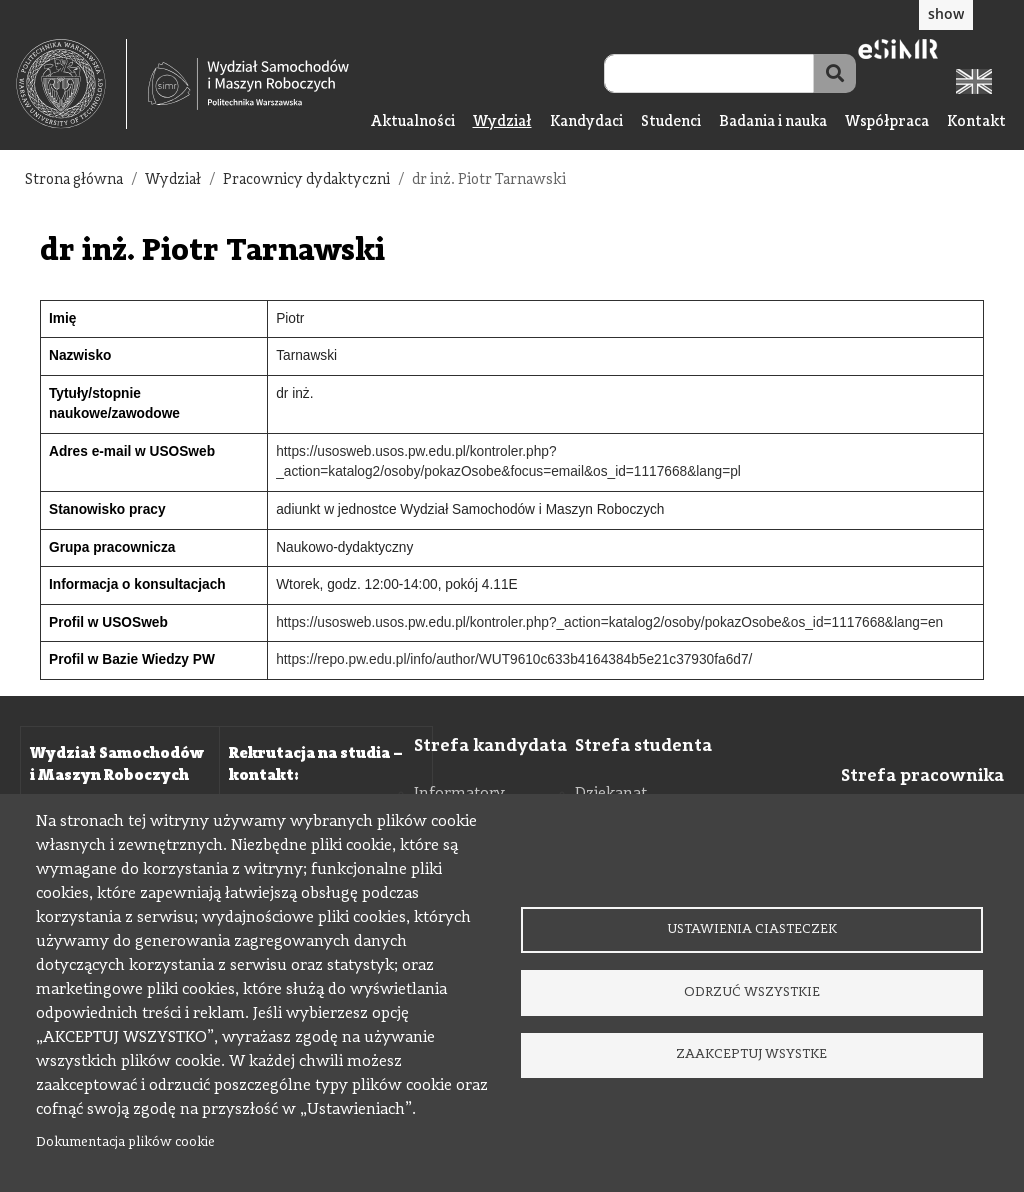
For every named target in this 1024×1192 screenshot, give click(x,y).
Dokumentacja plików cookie (125, 1142)
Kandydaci (586, 122)
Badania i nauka (773, 122)
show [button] (946, 13)
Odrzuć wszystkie (752, 992)
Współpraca (887, 122)
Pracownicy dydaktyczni (306, 180)
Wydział (502, 122)
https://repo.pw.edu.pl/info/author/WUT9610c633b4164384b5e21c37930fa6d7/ (514, 659)
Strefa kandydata (490, 746)
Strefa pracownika (922, 776)
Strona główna (74, 180)
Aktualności (413, 122)
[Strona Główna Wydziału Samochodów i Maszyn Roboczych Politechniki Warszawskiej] (248, 84)
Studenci (671, 122)
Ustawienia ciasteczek (752, 927)
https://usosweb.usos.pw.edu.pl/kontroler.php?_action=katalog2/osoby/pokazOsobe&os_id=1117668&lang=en (609, 622)
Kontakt (976, 122)
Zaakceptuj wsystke (751, 1057)
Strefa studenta (643, 746)
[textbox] (71, 84)
